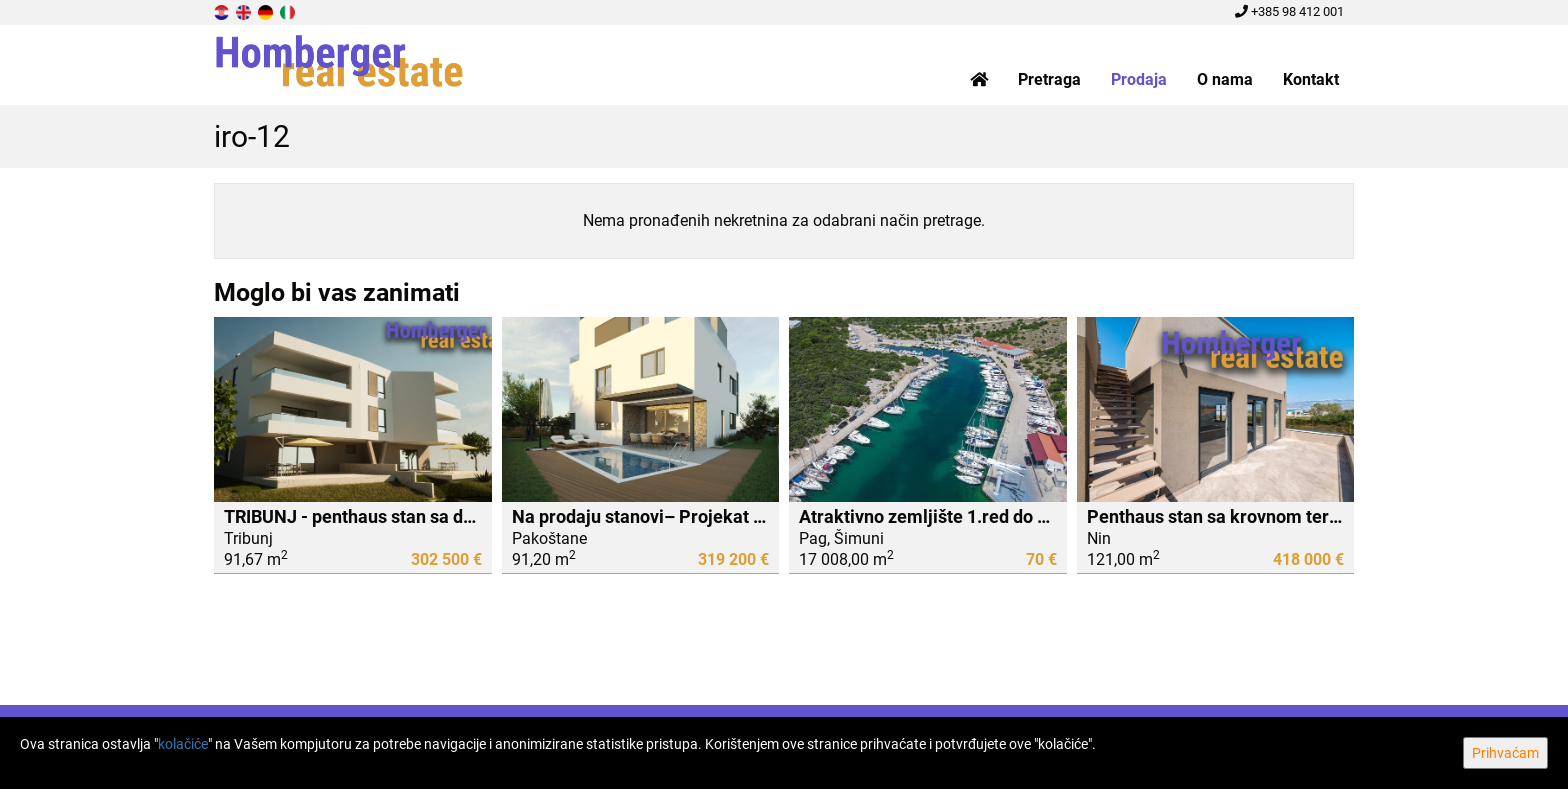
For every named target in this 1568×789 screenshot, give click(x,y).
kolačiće (183, 744)
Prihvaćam (1505, 753)
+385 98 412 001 (1289, 11)
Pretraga (1049, 79)
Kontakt (1311, 79)
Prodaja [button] (1139, 79)
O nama (1225, 79)
